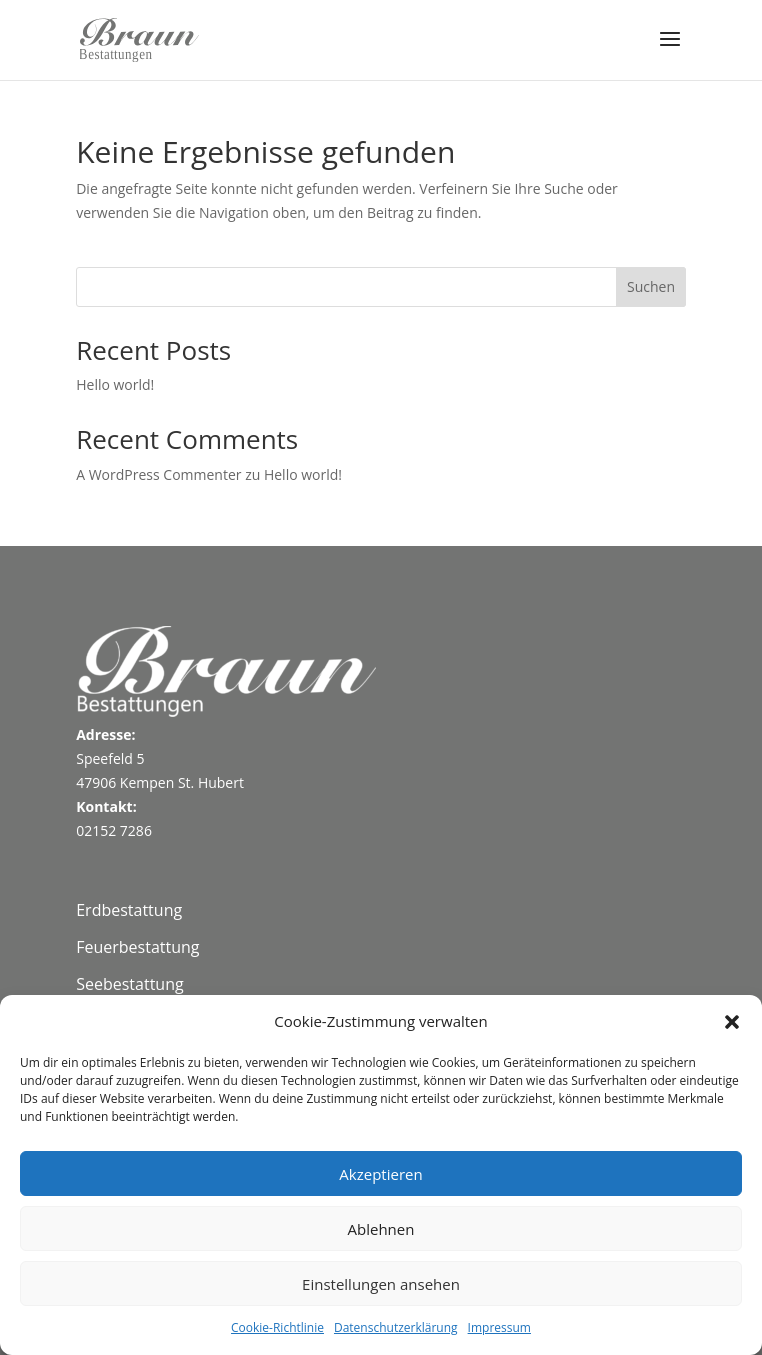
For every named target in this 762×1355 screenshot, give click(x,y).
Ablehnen (381, 1229)
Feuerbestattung (137, 947)
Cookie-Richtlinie (277, 1327)
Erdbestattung (129, 910)
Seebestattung (129, 984)
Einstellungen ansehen (381, 1284)
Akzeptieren (380, 1174)
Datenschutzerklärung (396, 1327)
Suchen (651, 286)
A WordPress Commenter (158, 474)
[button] (732, 1022)
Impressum (499, 1327)
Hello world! (115, 384)
